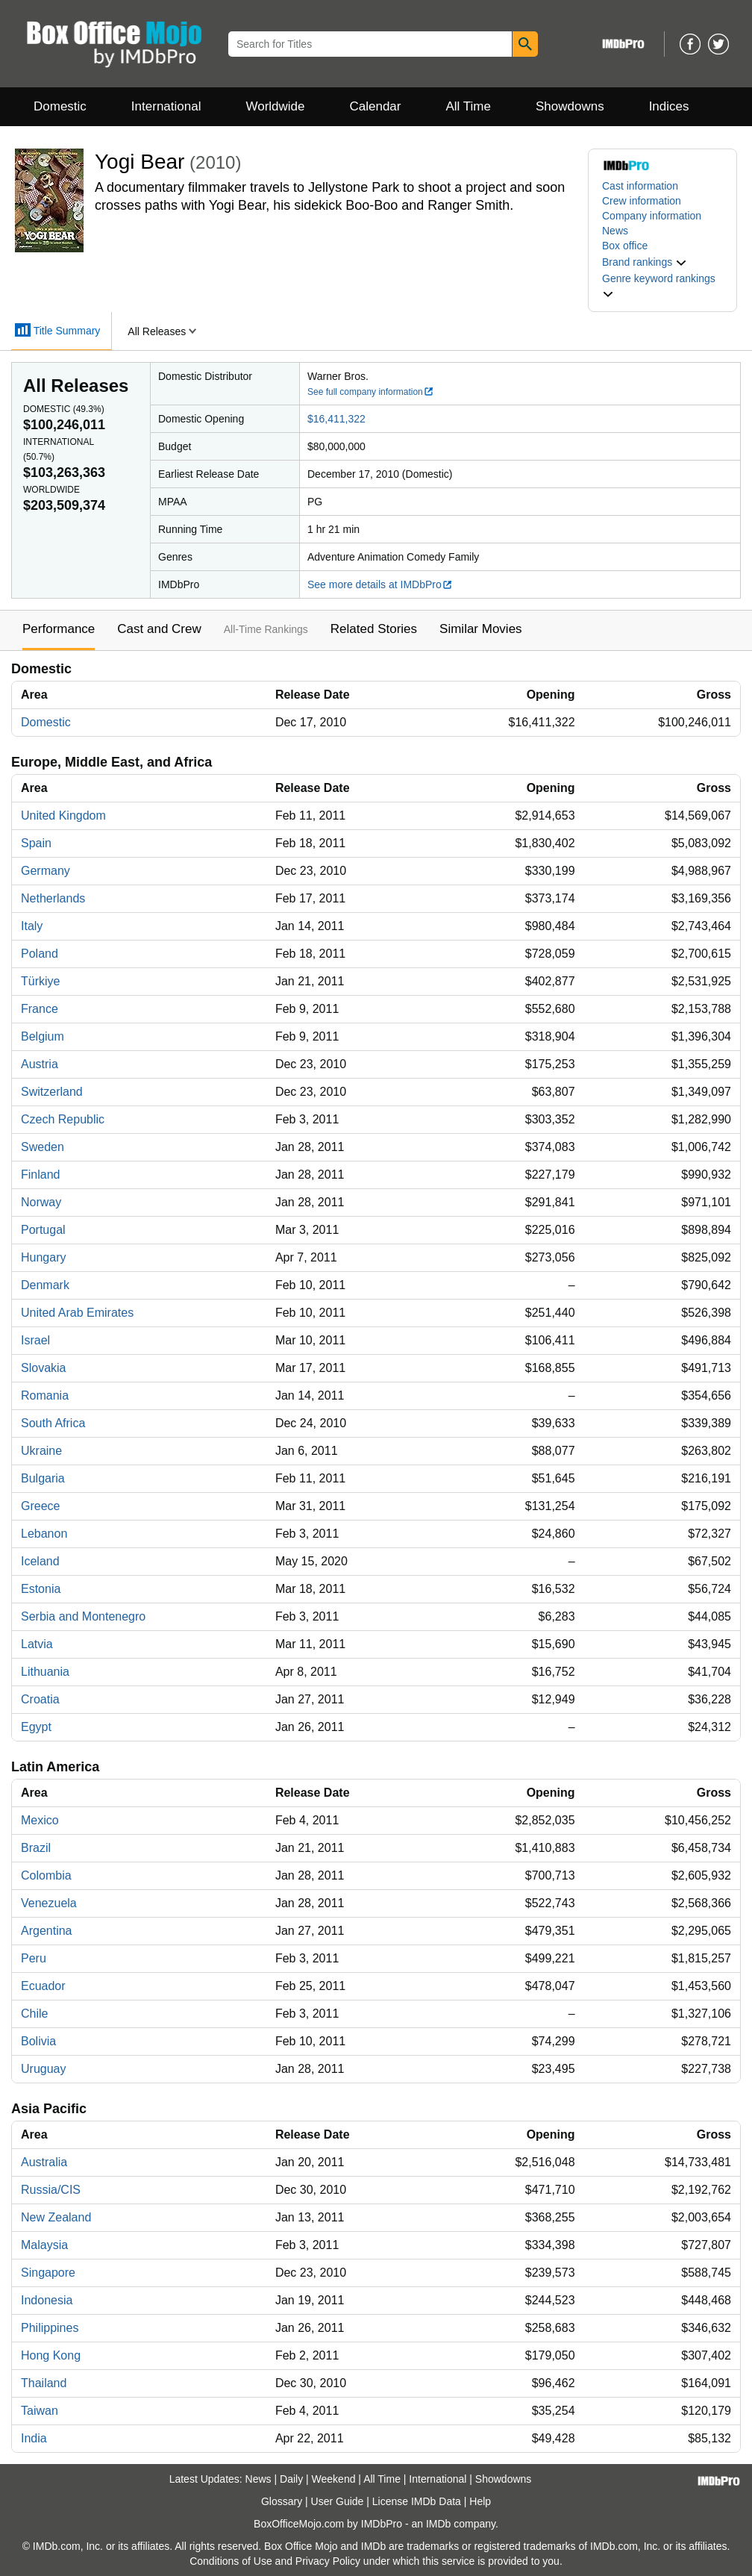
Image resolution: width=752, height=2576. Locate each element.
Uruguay (43, 2068)
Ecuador (43, 1986)
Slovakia (43, 1368)
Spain (36, 843)
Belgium (42, 1036)
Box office (625, 246)
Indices (669, 106)
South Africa (53, 1423)
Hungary (43, 1257)
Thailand (43, 2383)
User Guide (337, 2501)
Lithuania (45, 1671)
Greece (40, 1506)
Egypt (36, 1727)
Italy (32, 926)
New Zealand (56, 2217)
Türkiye (40, 981)
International (166, 106)
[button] (644, 262)
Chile (34, 2013)
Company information (651, 216)
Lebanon (44, 1533)
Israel (35, 1340)
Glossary (281, 2501)
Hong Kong (51, 2355)
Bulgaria (43, 1478)
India (34, 2438)
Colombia (46, 1875)
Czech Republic (62, 1119)
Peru (33, 1958)
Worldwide (274, 106)
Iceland (40, 1561)
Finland (40, 1174)
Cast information (640, 186)
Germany (45, 870)
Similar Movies (480, 629)
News (615, 231)
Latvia (37, 1644)
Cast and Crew (159, 629)
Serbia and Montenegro (83, 1616)
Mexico (40, 1820)
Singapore (48, 2272)
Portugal (43, 1229)
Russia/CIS (51, 2189)
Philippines (49, 2327)
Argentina (46, 1930)
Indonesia (46, 2300)
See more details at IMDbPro (380, 584)
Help (480, 2501)
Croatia (40, 1699)
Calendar (375, 106)
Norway (41, 1202)
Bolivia (38, 2041)
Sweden (42, 1147)
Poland (39, 953)
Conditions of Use (230, 2561)
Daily (291, 2479)
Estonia (40, 1588)
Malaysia (44, 2245)
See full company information (370, 392)
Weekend (334, 2479)
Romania (45, 1395)
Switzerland (52, 1091)
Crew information (641, 201)
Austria (39, 1064)
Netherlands (53, 898)
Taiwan (39, 2410)
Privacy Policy (327, 2561)
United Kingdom (63, 815)
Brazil (36, 1847)
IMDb (438, 2524)
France (39, 1008)
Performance (58, 629)
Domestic (60, 106)
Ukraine (41, 1450)
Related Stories (373, 629)
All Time (468, 106)
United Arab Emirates (77, 1312)
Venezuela (49, 1903)
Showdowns (570, 106)
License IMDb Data (416, 2501)
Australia (44, 2162)
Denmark (45, 1285)
